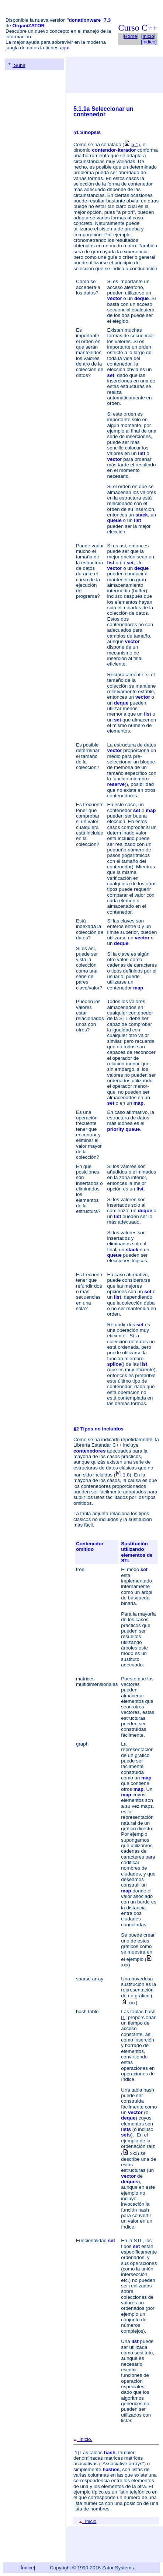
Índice (149, 42)
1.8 (126, 1475)
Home (130, 36)
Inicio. (82, 2439)
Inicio (148, 36)
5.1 (135, 144)
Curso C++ (137, 27)
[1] (76, 2452)
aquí (64, 47)
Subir (16, 65)
